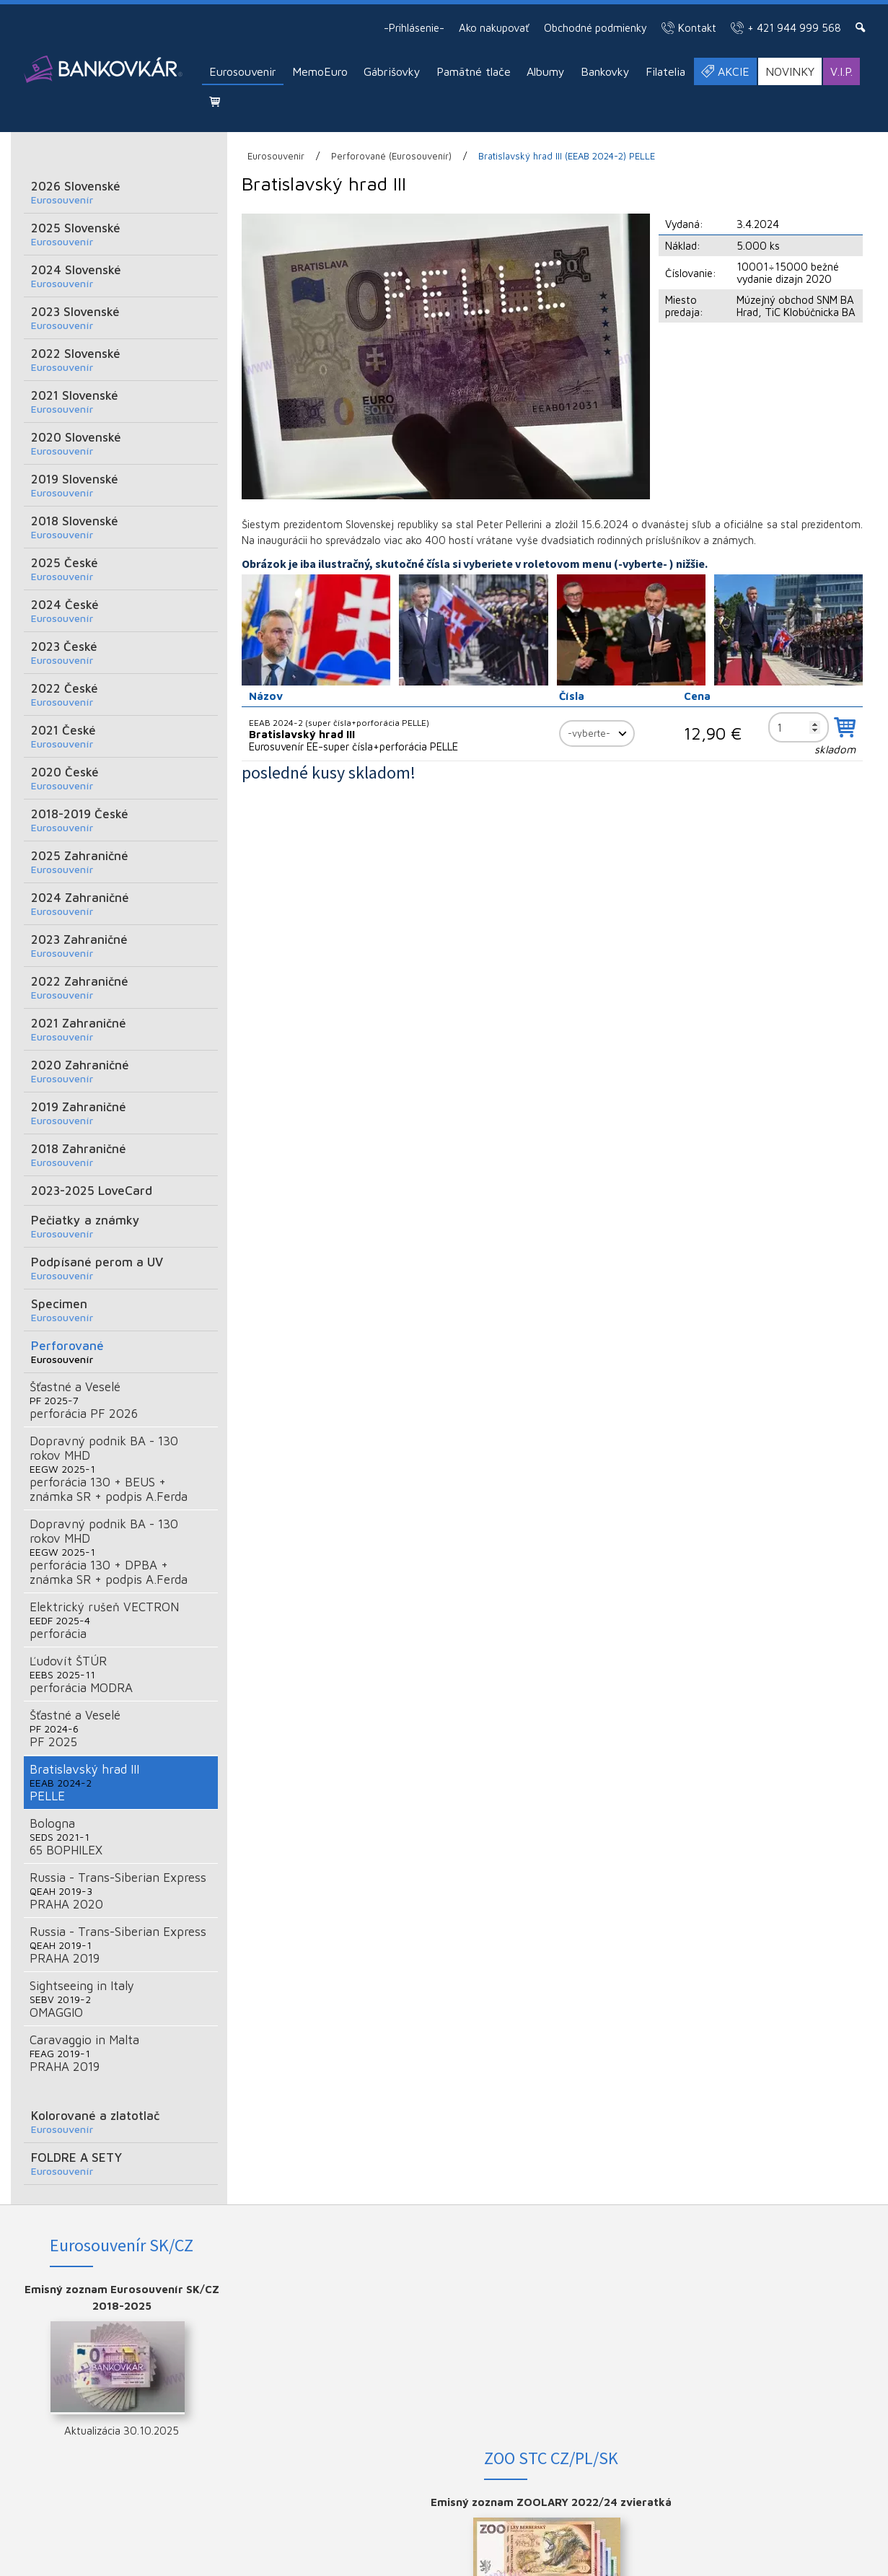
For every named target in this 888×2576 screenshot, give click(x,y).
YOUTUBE (784, 2336)
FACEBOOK (785, 2289)
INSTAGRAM (785, 2313)
